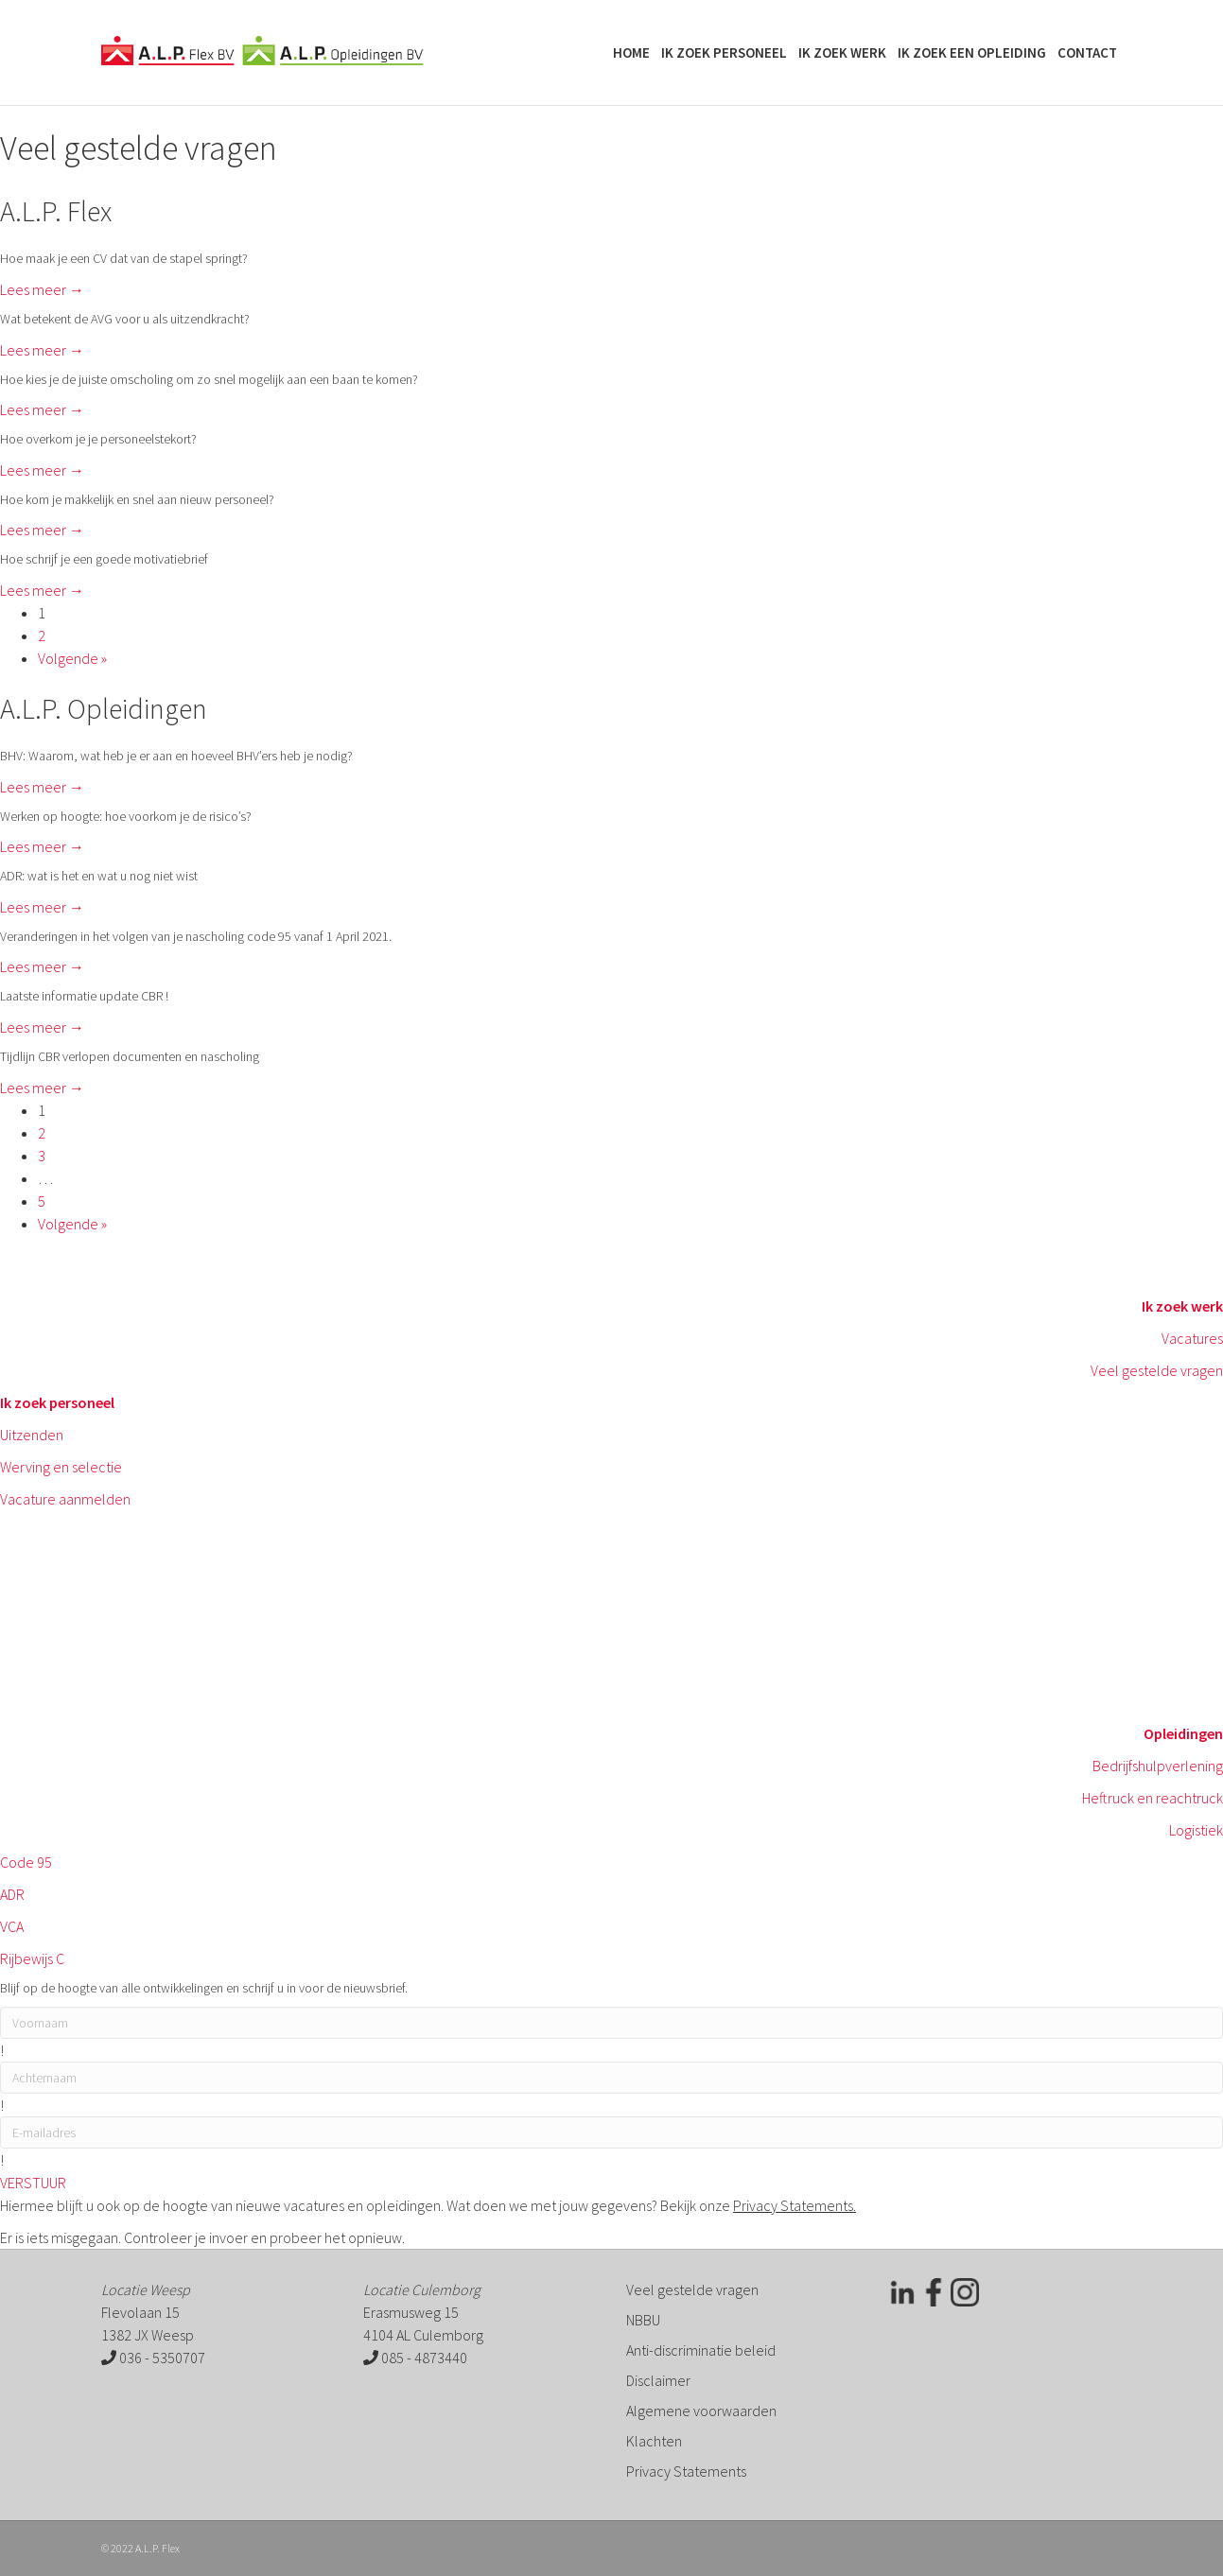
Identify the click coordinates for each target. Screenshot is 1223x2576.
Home (631, 52)
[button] (33, 2182)
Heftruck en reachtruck (1152, 1797)
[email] (611, 2132)
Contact (1087, 52)
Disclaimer (658, 2380)
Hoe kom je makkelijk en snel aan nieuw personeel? (137, 499)
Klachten (654, 2440)
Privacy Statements (686, 2471)
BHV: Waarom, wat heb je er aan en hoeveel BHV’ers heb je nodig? (176, 755)
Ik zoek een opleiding (972, 52)
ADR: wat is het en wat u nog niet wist (99, 875)
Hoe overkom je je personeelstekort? (98, 438)
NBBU (643, 2319)
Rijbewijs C (32, 1958)
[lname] (611, 2078)
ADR (12, 1894)
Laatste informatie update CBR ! (84, 995)
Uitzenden (31, 1434)
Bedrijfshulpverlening (1157, 1765)
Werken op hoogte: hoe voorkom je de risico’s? (126, 816)
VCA (12, 1926)
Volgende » (72, 658)
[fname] (611, 2023)
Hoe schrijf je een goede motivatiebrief (104, 558)
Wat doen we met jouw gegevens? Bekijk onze (650, 2205)
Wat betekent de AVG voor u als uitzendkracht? (125, 318)
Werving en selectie (61, 1466)
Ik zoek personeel (724, 52)
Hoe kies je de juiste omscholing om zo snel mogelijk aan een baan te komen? (209, 379)
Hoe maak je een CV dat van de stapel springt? (124, 258)
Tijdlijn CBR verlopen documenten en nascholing (129, 1056)
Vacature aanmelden (65, 1498)
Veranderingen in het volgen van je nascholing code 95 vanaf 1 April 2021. (196, 936)
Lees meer (42, 289)
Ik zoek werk (842, 52)
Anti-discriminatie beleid (701, 2350)
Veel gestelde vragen (1157, 1370)
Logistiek (1196, 1829)
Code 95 (26, 1862)
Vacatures (1192, 1338)
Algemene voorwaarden (701, 2410)
